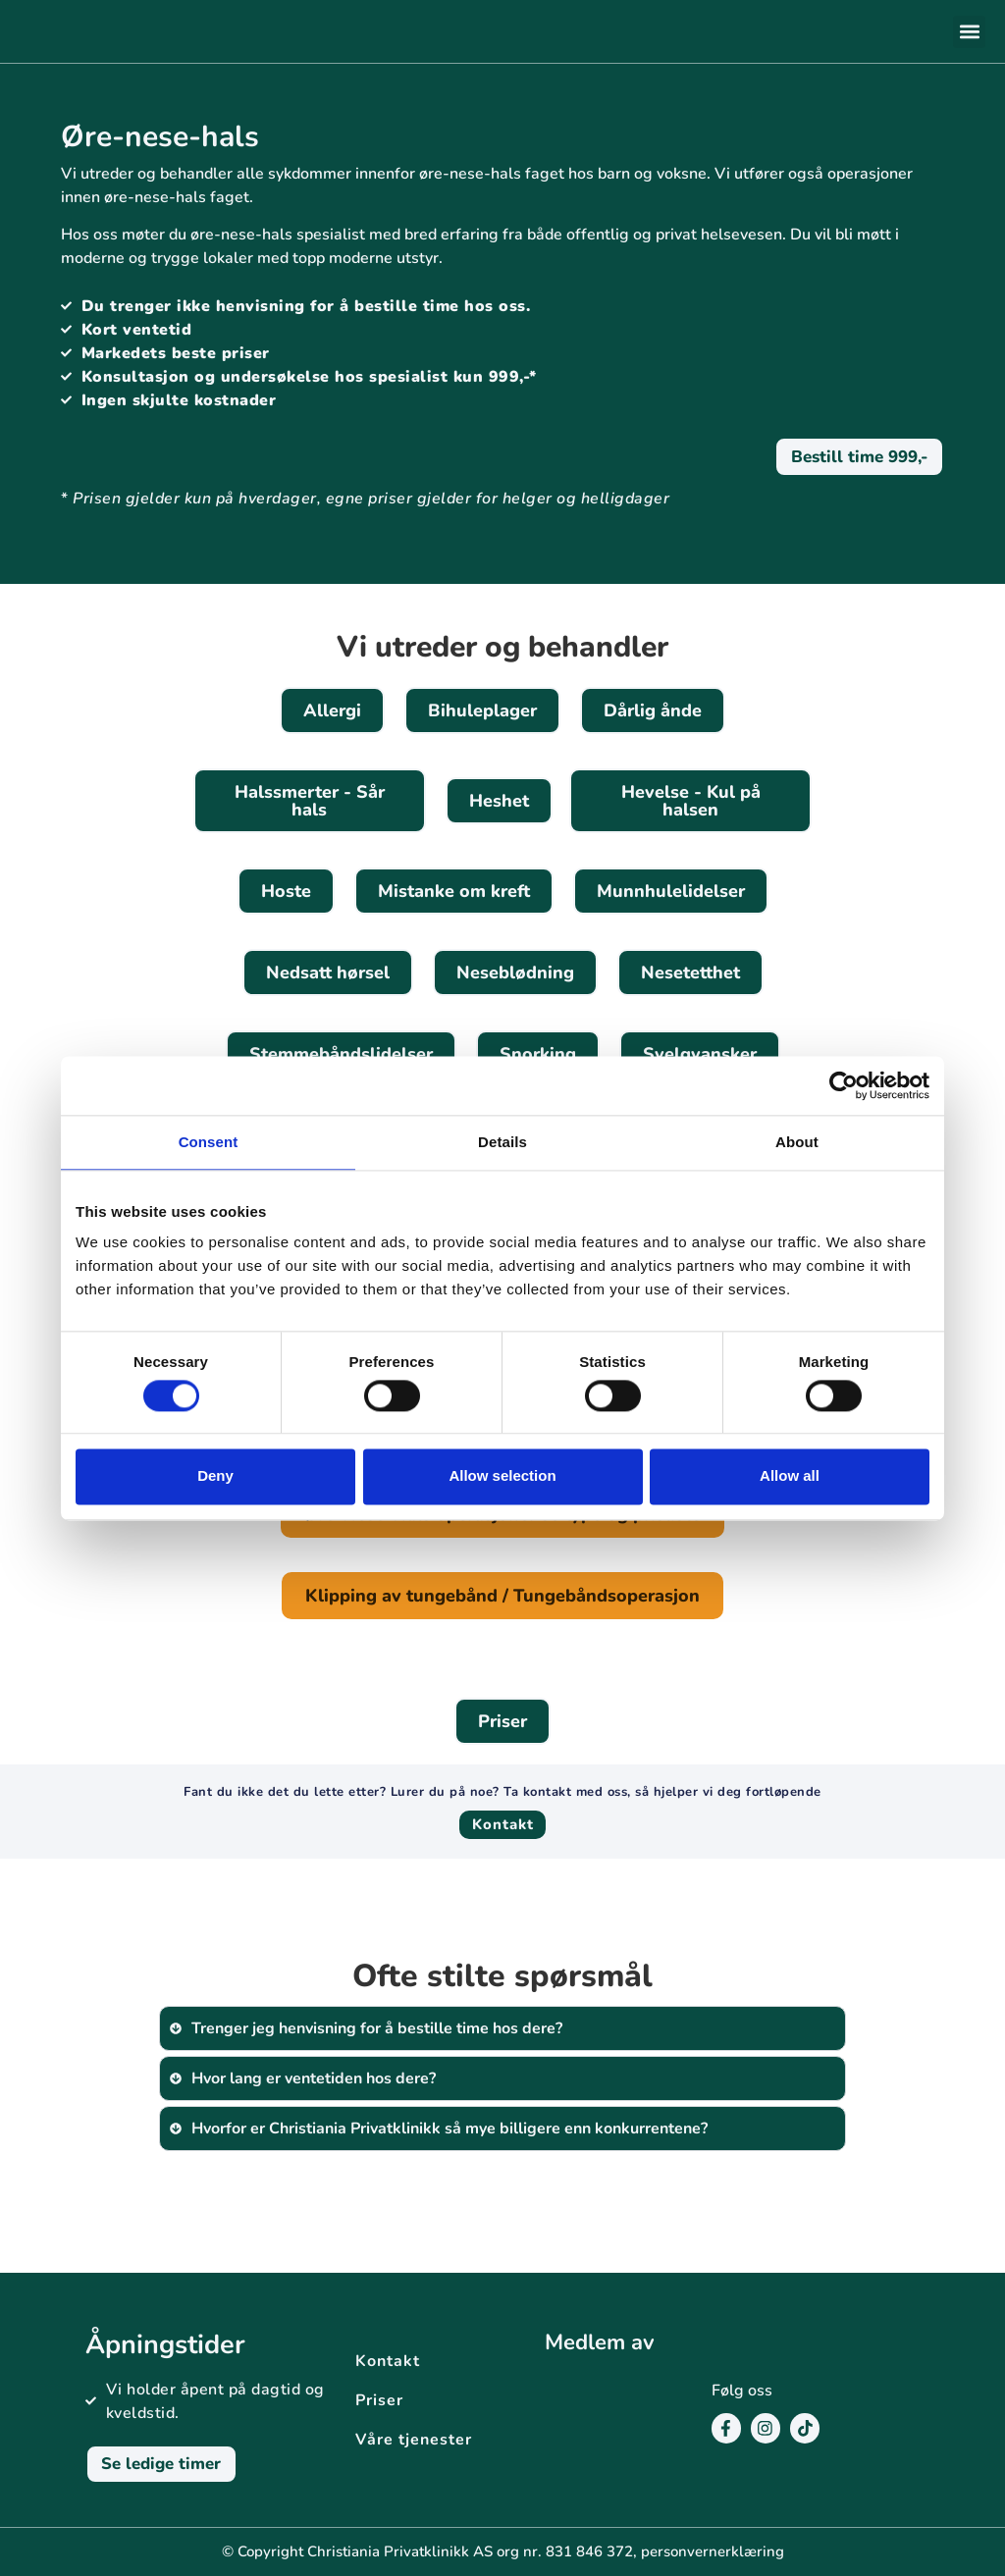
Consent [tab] (208, 1141)
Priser (379, 2400)
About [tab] (797, 1141)
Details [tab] (502, 1141)
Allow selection (502, 1476)
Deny (215, 1476)
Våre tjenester (413, 2439)
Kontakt (387, 2361)
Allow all (790, 1476)
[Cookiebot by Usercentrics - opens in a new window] (843, 1085)
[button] (969, 32)
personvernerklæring (712, 2551)
